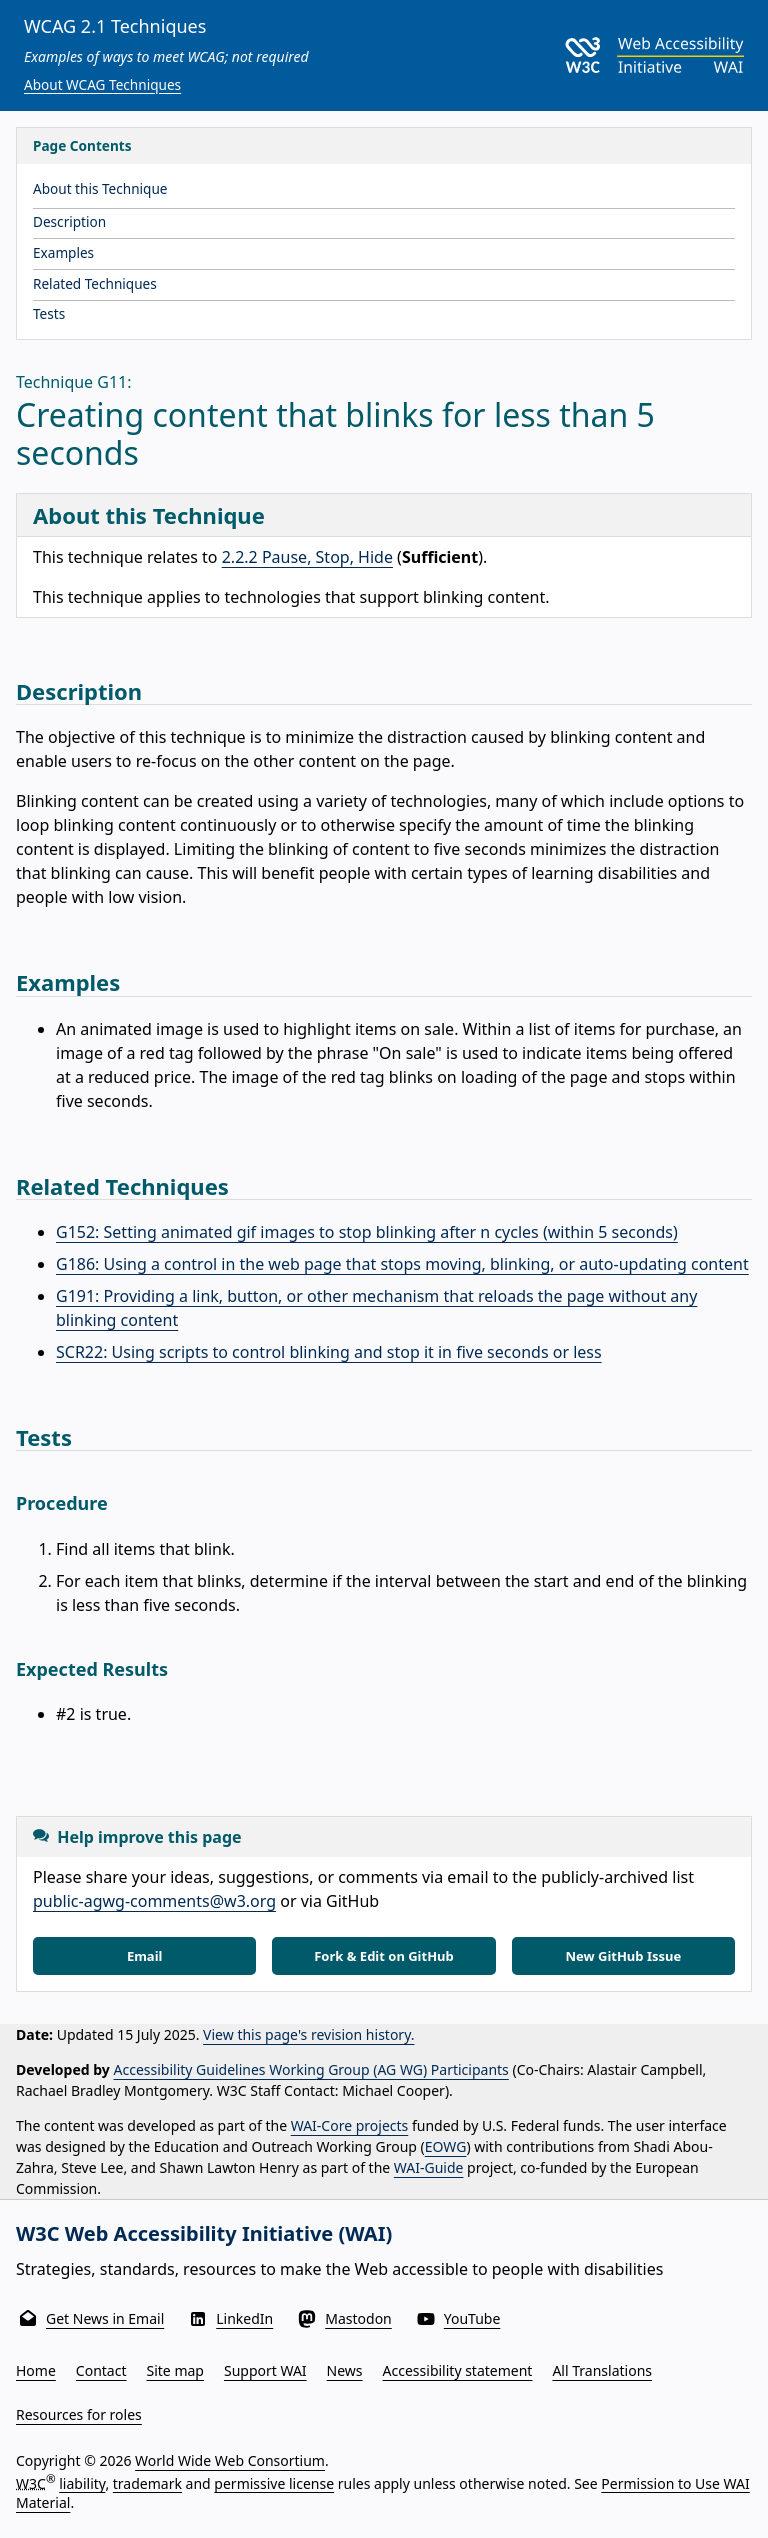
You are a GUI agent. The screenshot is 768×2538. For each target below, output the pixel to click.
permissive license (274, 2482)
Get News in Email (105, 2318)
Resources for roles (79, 2414)
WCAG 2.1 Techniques (115, 26)
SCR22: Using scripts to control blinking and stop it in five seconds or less (329, 1352)
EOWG (446, 2146)
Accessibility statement (458, 2370)
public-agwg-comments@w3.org (154, 1901)
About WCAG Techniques (102, 84)
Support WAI (265, 2370)
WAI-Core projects (350, 2125)
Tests (49, 313)
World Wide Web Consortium (230, 2460)
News (345, 2370)
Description (69, 221)
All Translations (602, 2370)
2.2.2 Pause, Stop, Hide (307, 557)
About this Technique (100, 188)
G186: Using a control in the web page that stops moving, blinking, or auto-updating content (402, 1264)
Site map (175, 2370)
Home (36, 2370)
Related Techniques (95, 283)
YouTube (472, 2318)
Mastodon (358, 2318)
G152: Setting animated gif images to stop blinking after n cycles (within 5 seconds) (367, 1232)
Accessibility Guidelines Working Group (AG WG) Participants (311, 2069)
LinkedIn (244, 2318)
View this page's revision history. (308, 2034)
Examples (63, 252)
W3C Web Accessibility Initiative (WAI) (204, 2233)
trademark (147, 2482)
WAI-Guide (429, 2167)
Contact (101, 2370)
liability (82, 2482)
